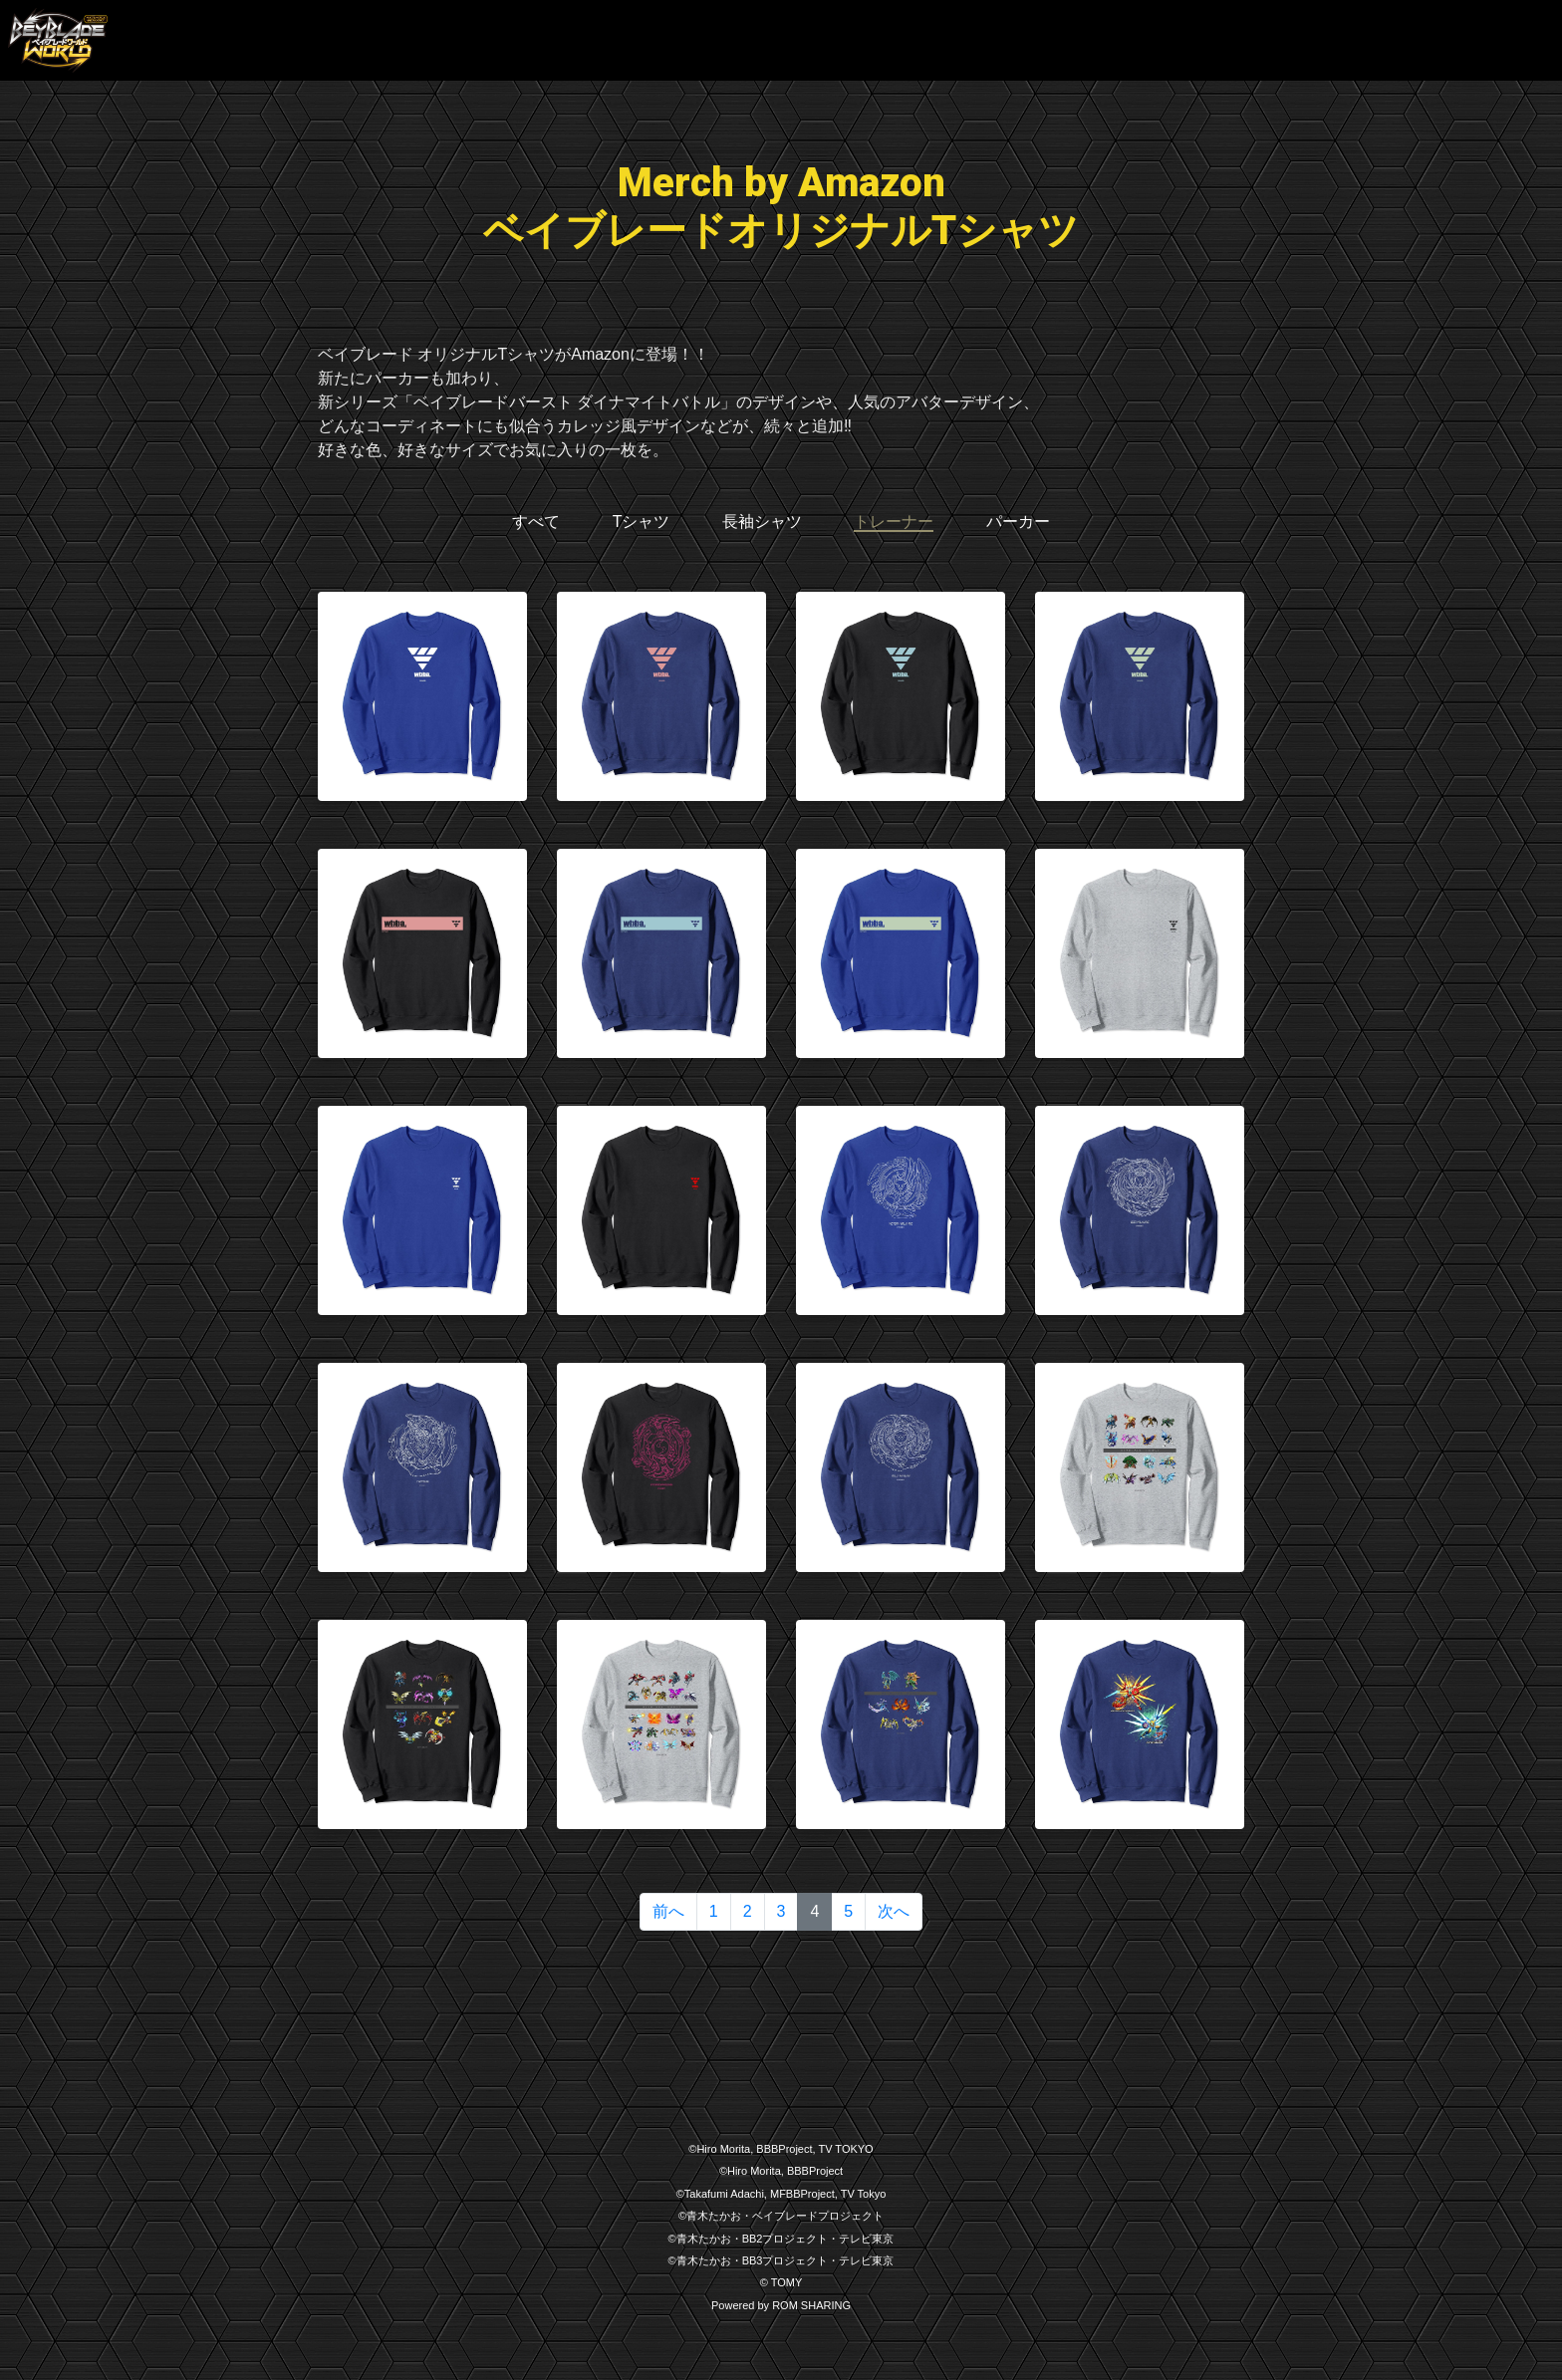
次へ (894, 1911)
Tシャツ (641, 521)
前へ (668, 1911)
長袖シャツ (762, 521)
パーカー (1018, 521)
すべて (536, 521)
